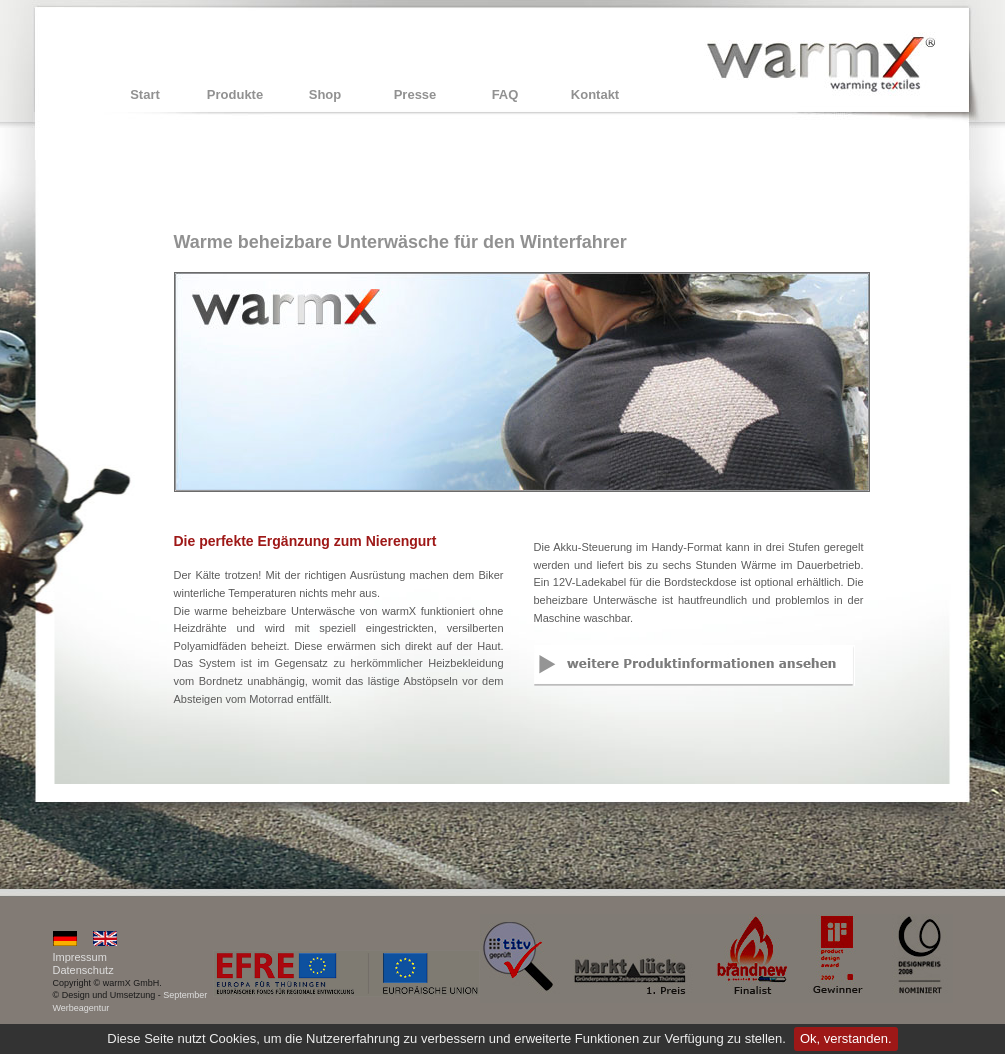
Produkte (235, 94)
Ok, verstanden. (846, 1038)
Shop (325, 94)
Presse (415, 94)
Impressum (80, 957)
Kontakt (595, 94)
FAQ (505, 94)
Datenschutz (83, 970)
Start (145, 94)
